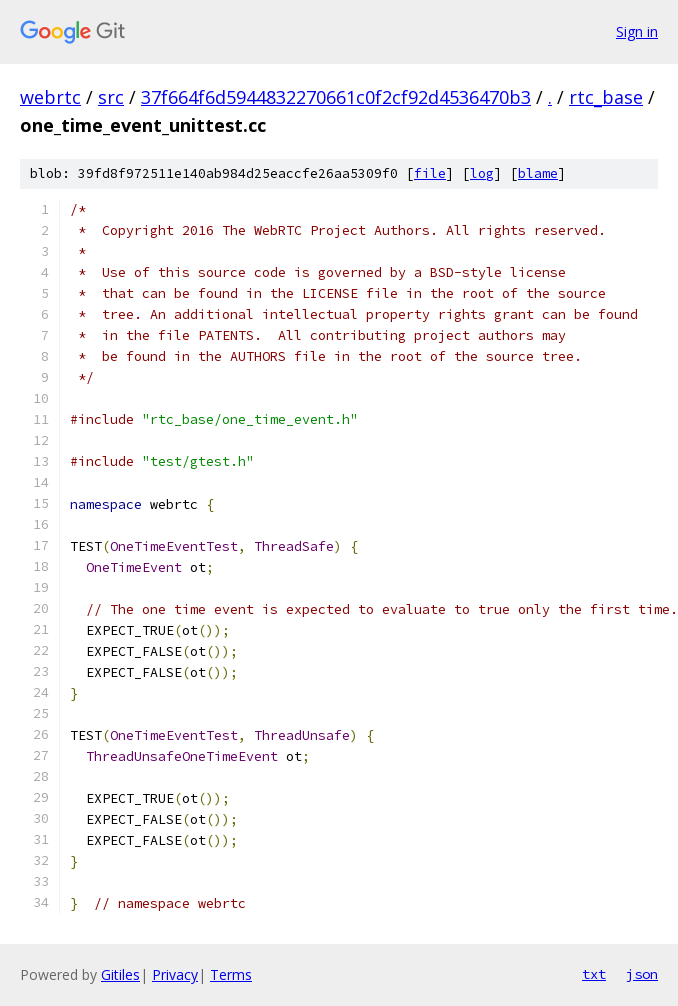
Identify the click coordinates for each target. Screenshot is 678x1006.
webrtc (50, 97)
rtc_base (606, 97)
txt (594, 974)
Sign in (637, 31)
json (642, 974)
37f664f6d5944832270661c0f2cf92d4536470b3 (336, 97)
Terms (231, 974)
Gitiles (120, 974)
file (430, 173)
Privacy (175, 974)
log (482, 173)
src (111, 97)
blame (538, 173)
